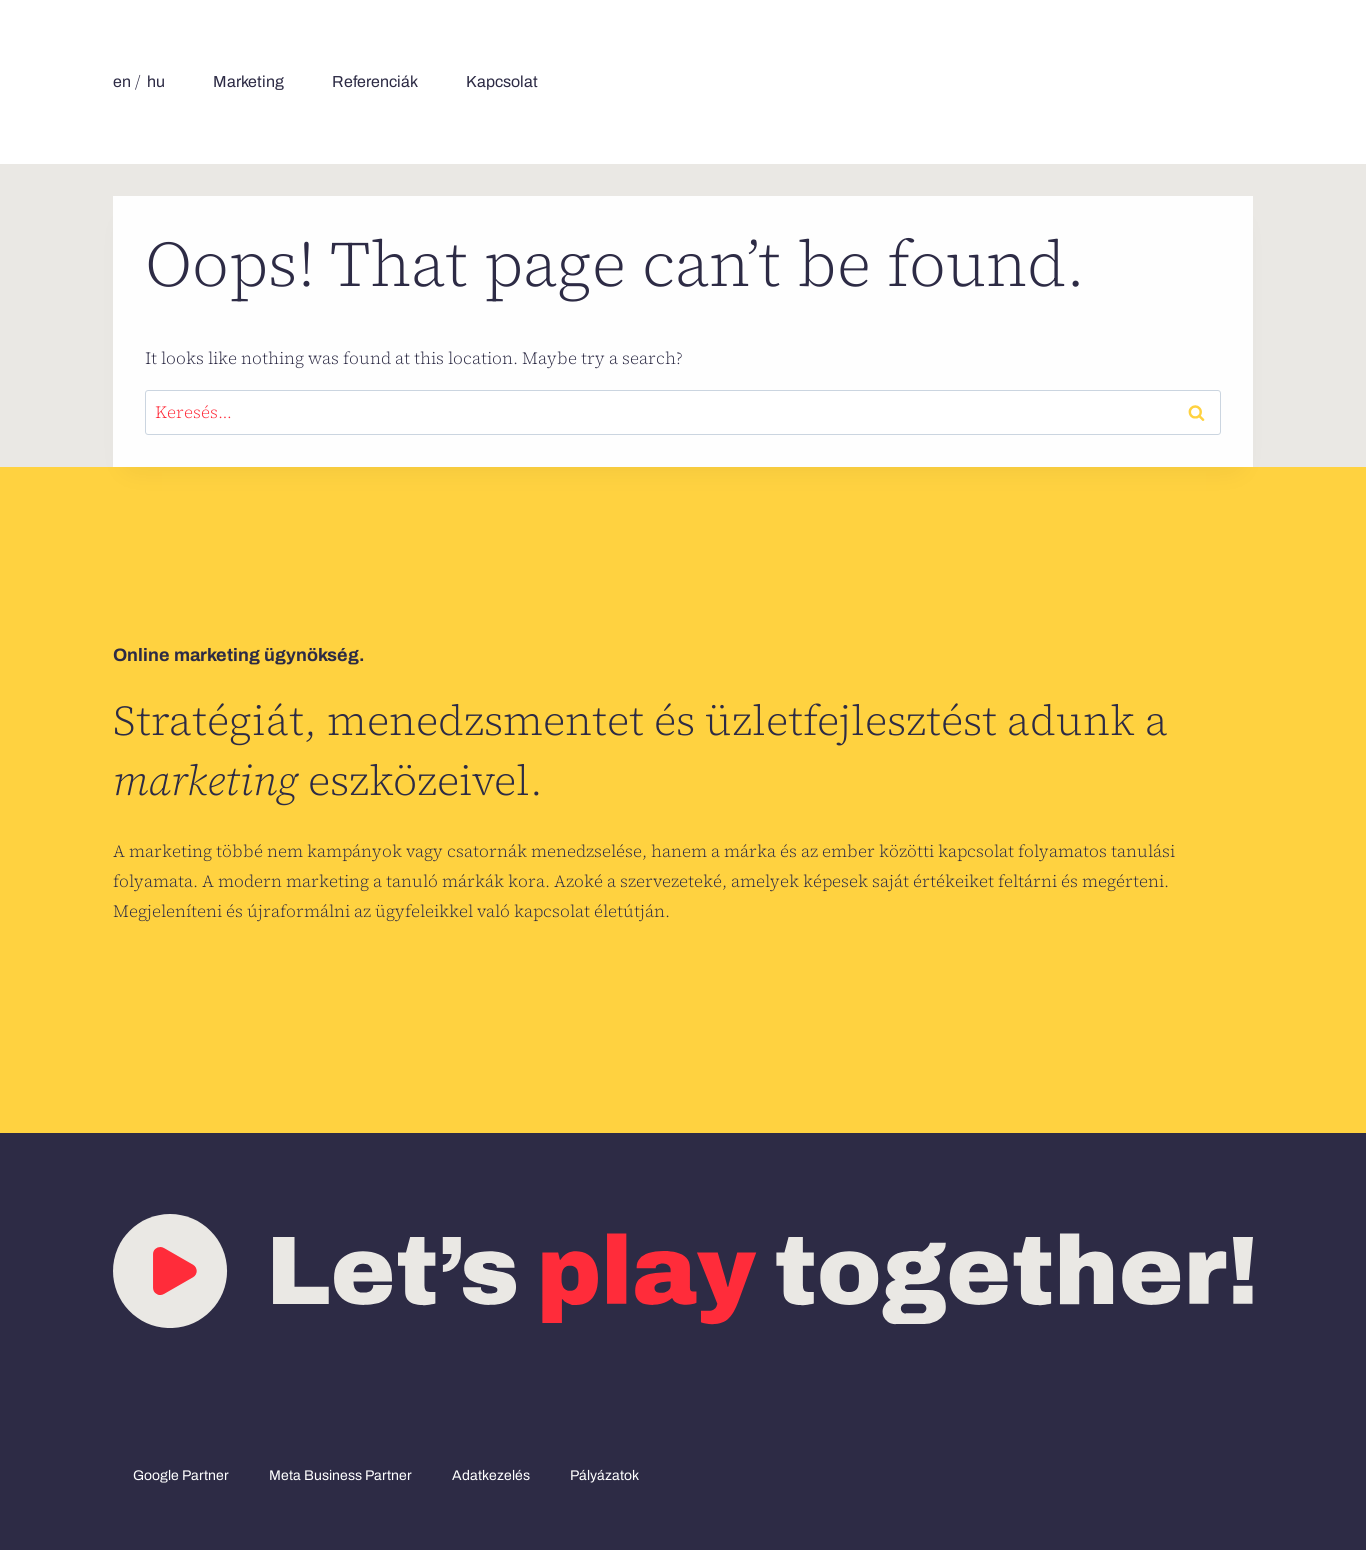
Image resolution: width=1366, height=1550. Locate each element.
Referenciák (375, 81)
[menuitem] (122, 82)
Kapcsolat (502, 81)
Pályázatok (604, 1475)
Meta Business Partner (340, 1475)
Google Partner (181, 1475)
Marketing (248, 81)
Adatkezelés (491, 1475)
